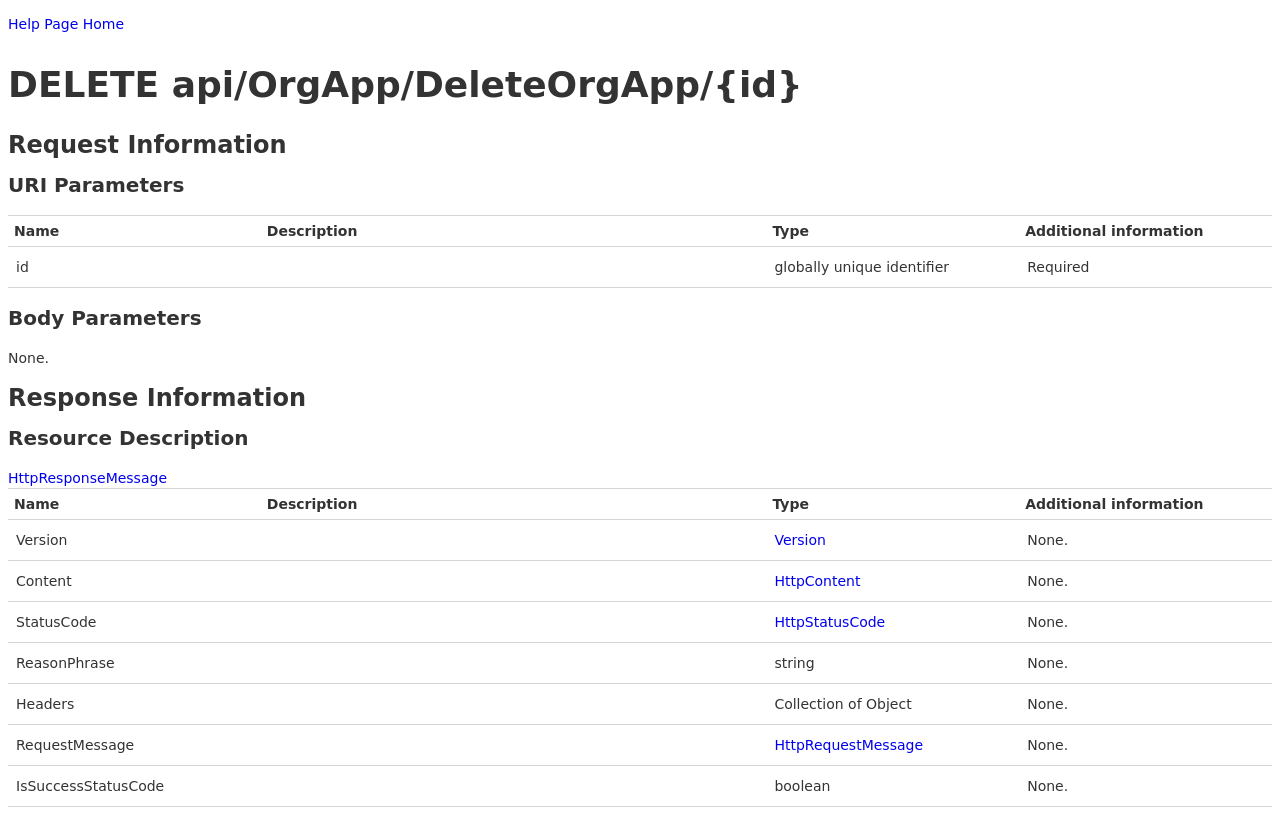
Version (799, 540)
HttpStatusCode (829, 622)
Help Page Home (66, 24)
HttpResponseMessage (87, 478)
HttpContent (817, 581)
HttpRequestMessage (848, 745)
